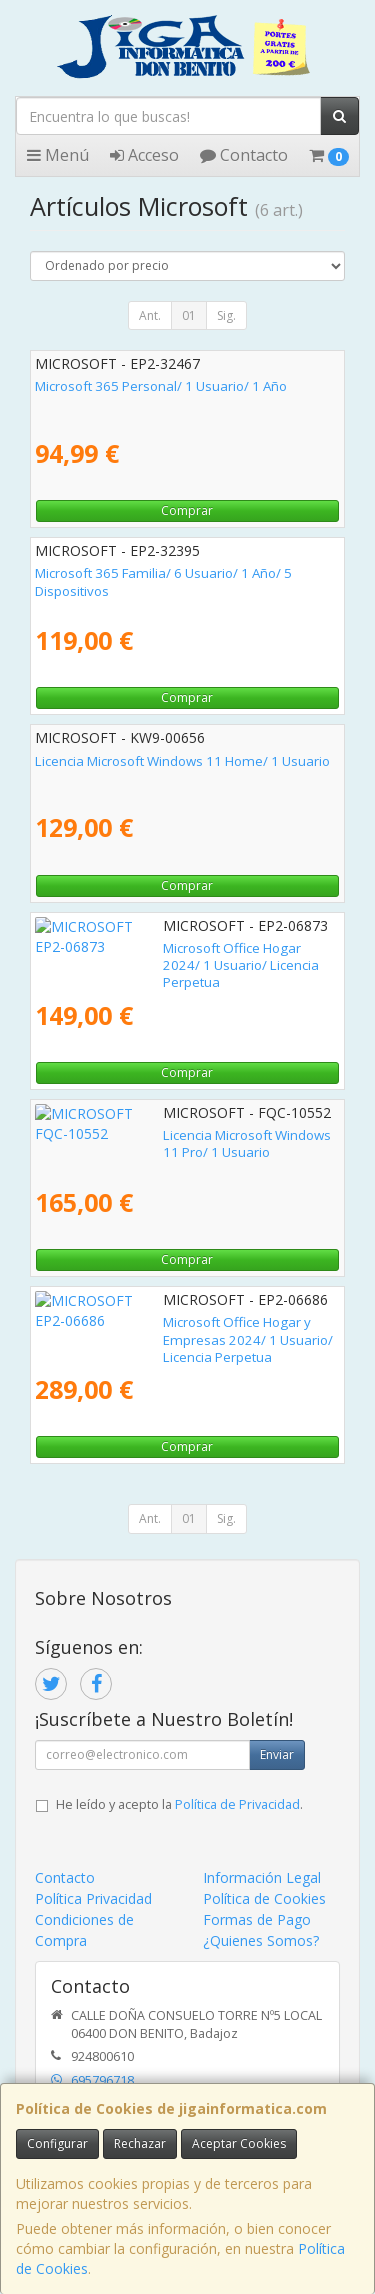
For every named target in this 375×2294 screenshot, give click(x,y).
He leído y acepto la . (179, 1804)
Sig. (226, 315)
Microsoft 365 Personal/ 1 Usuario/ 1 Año (161, 386)
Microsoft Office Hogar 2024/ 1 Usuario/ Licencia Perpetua (183, 956)
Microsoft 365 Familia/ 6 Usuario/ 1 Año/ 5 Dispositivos (163, 581)
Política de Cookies (264, 1898)
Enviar (277, 1754)
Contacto (244, 155)
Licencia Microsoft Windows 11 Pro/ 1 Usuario (174, 1135)
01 (189, 315)
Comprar (187, 510)
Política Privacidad (93, 1898)
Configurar (57, 2143)
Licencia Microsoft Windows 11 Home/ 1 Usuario (182, 761)
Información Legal (262, 1877)
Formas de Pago (257, 1919)
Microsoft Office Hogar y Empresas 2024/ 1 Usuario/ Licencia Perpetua (167, 1330)
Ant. (150, 315)
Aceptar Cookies (239, 2143)
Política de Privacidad (237, 1804)
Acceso (144, 155)
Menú (58, 155)
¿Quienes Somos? (261, 1940)
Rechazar (140, 2143)
